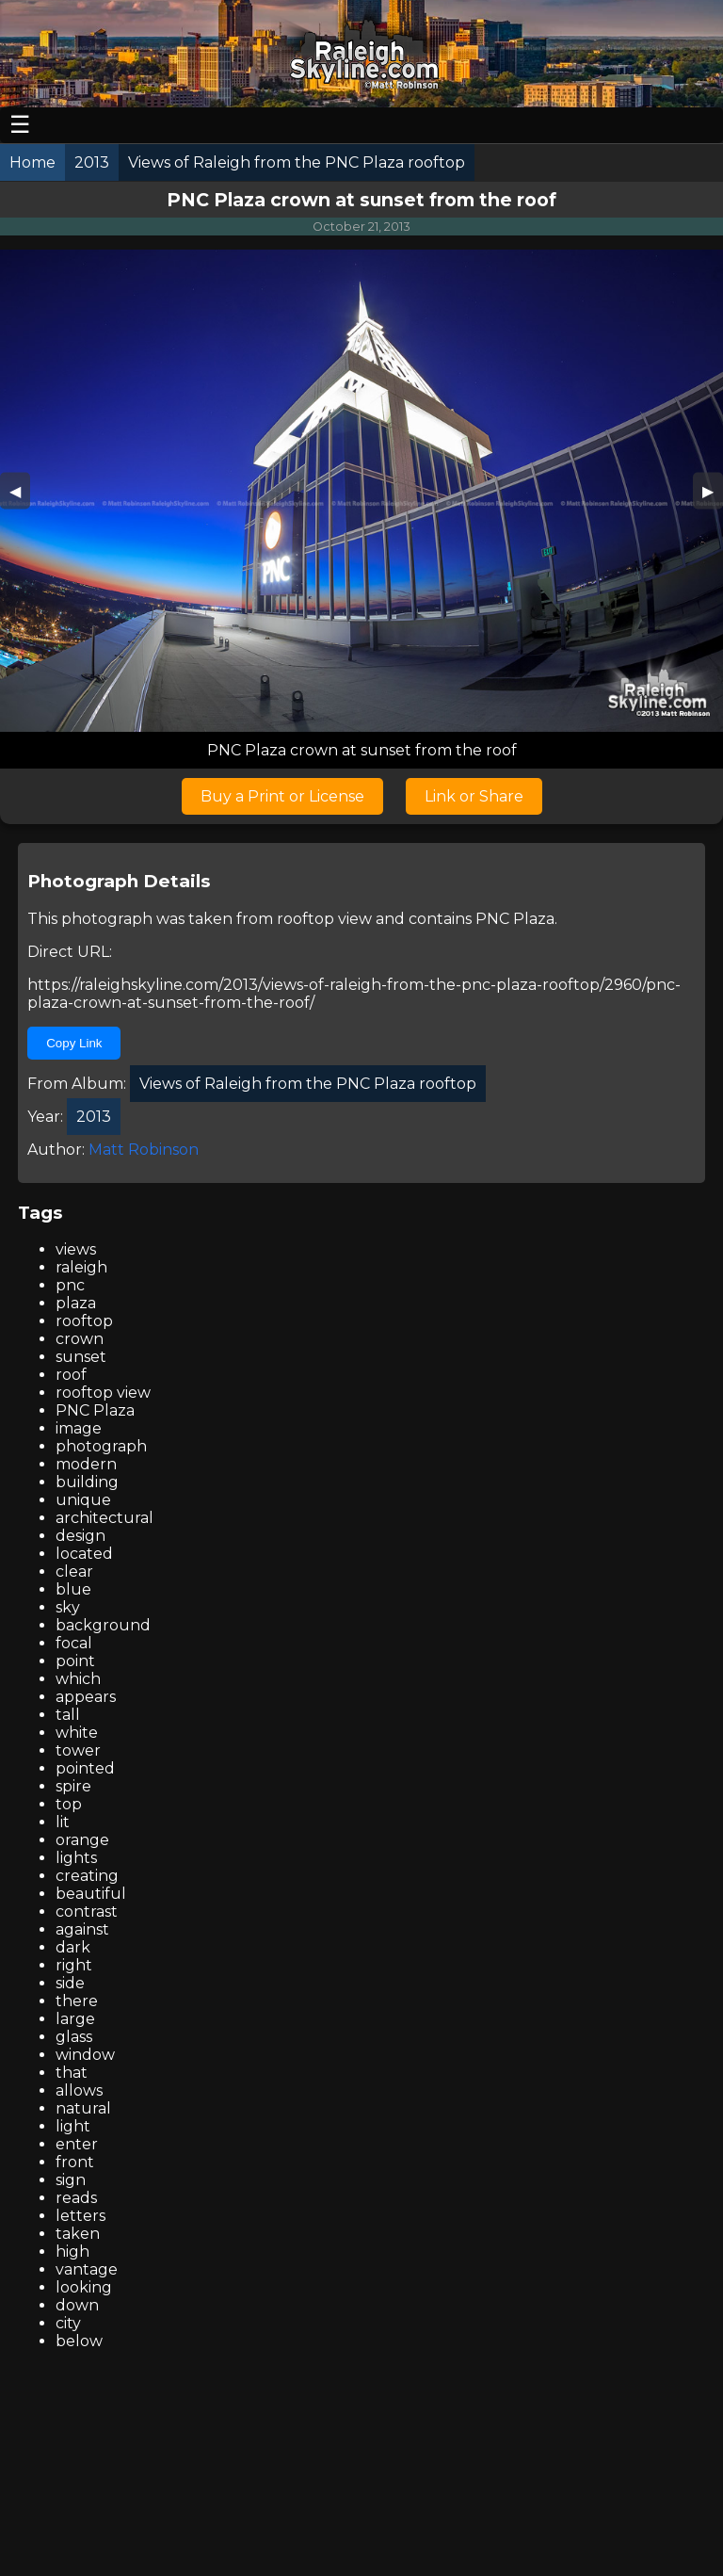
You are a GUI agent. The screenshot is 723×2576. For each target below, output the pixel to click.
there (77, 2001)
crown (80, 1339)
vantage (87, 2269)
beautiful (91, 1894)
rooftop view (324, 919)
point (75, 1661)
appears (86, 1697)
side (70, 1983)
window (85, 2055)
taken (78, 2234)
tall (68, 1715)
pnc (70, 1285)
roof (71, 1375)
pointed (85, 1768)
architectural (104, 1518)
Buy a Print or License (282, 796)
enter (77, 2144)
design (80, 1536)
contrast (87, 1911)
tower (78, 1750)
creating (87, 1876)
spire (73, 1786)
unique (83, 1500)
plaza (76, 1303)
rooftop (84, 1321)
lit (63, 1822)
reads (76, 2198)
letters (80, 2216)
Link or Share (474, 796)
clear (74, 1571)
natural (83, 2108)
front (75, 2162)
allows (79, 2090)
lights (76, 1858)
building (87, 1482)
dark (73, 1947)
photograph (101, 1446)
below (79, 2341)
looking (84, 2287)
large (75, 2019)
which (78, 1679)
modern (86, 1464)
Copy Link (74, 1043)
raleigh (81, 1267)
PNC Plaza (514, 919)
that (72, 2073)
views (76, 1249)
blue (73, 1589)
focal (74, 1643)
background (103, 1625)
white (77, 1733)
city (68, 2323)
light (73, 2126)
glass (74, 2037)
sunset (81, 1357)
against (82, 1929)
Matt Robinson (143, 1149)
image (79, 1428)
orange (82, 1840)
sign (71, 2180)
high (72, 2251)
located (84, 1554)
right (74, 1965)
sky (68, 1607)
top (69, 1804)
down (77, 2305)
